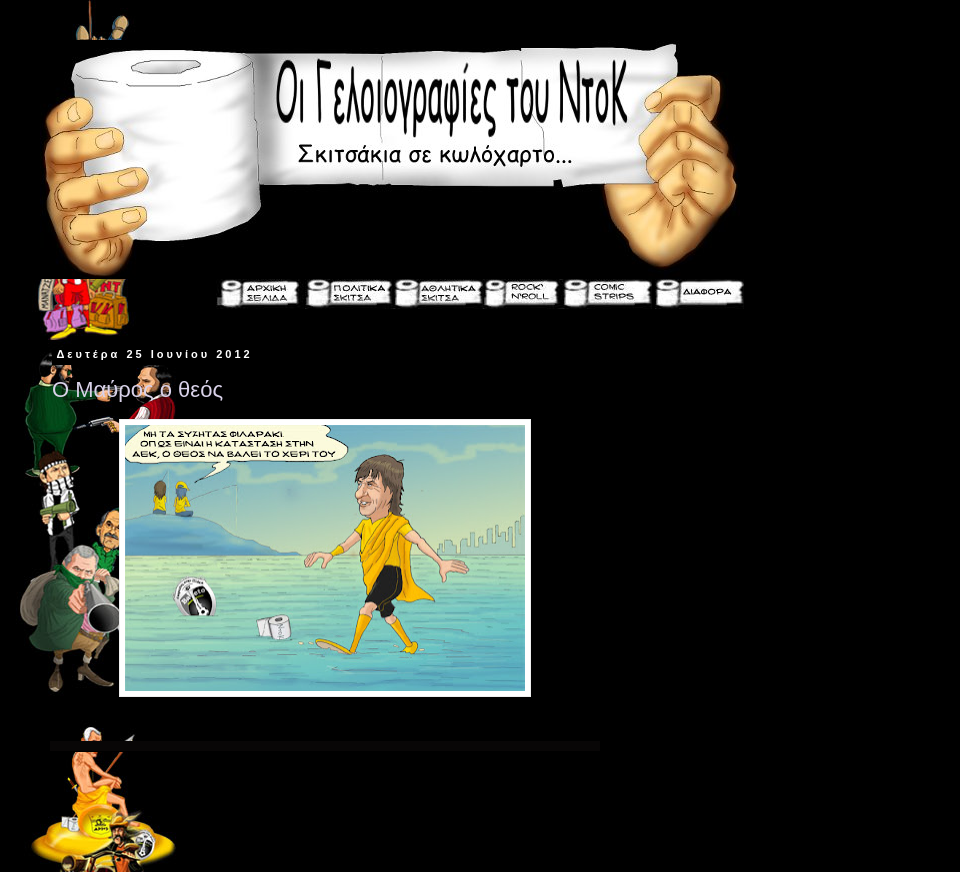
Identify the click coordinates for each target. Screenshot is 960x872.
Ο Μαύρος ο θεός (137, 389)
